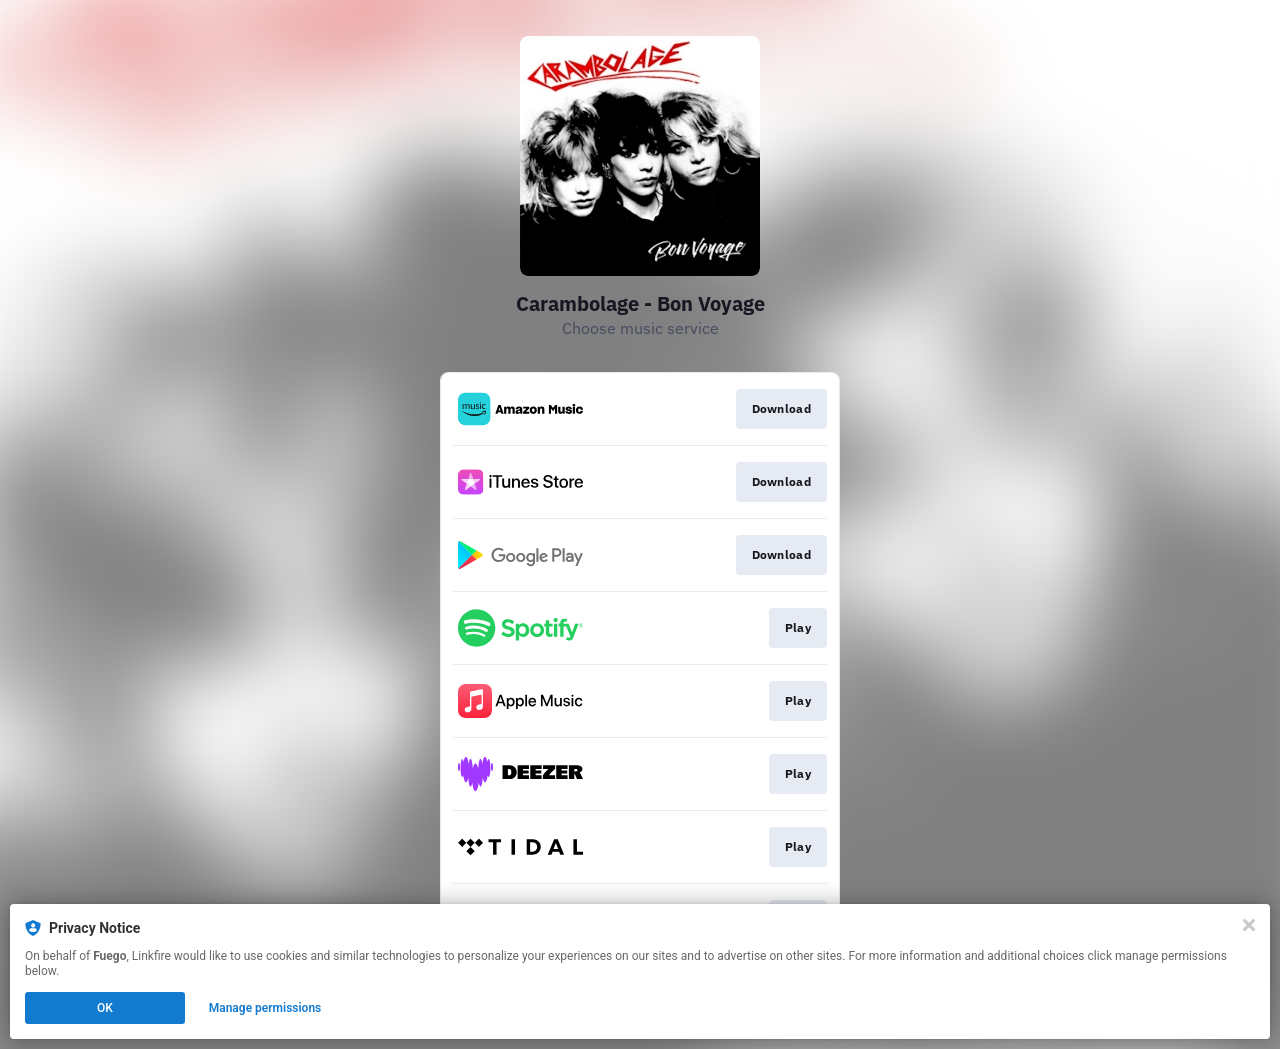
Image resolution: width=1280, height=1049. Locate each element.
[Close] (1249, 925)
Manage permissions (265, 1008)
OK (105, 1008)
